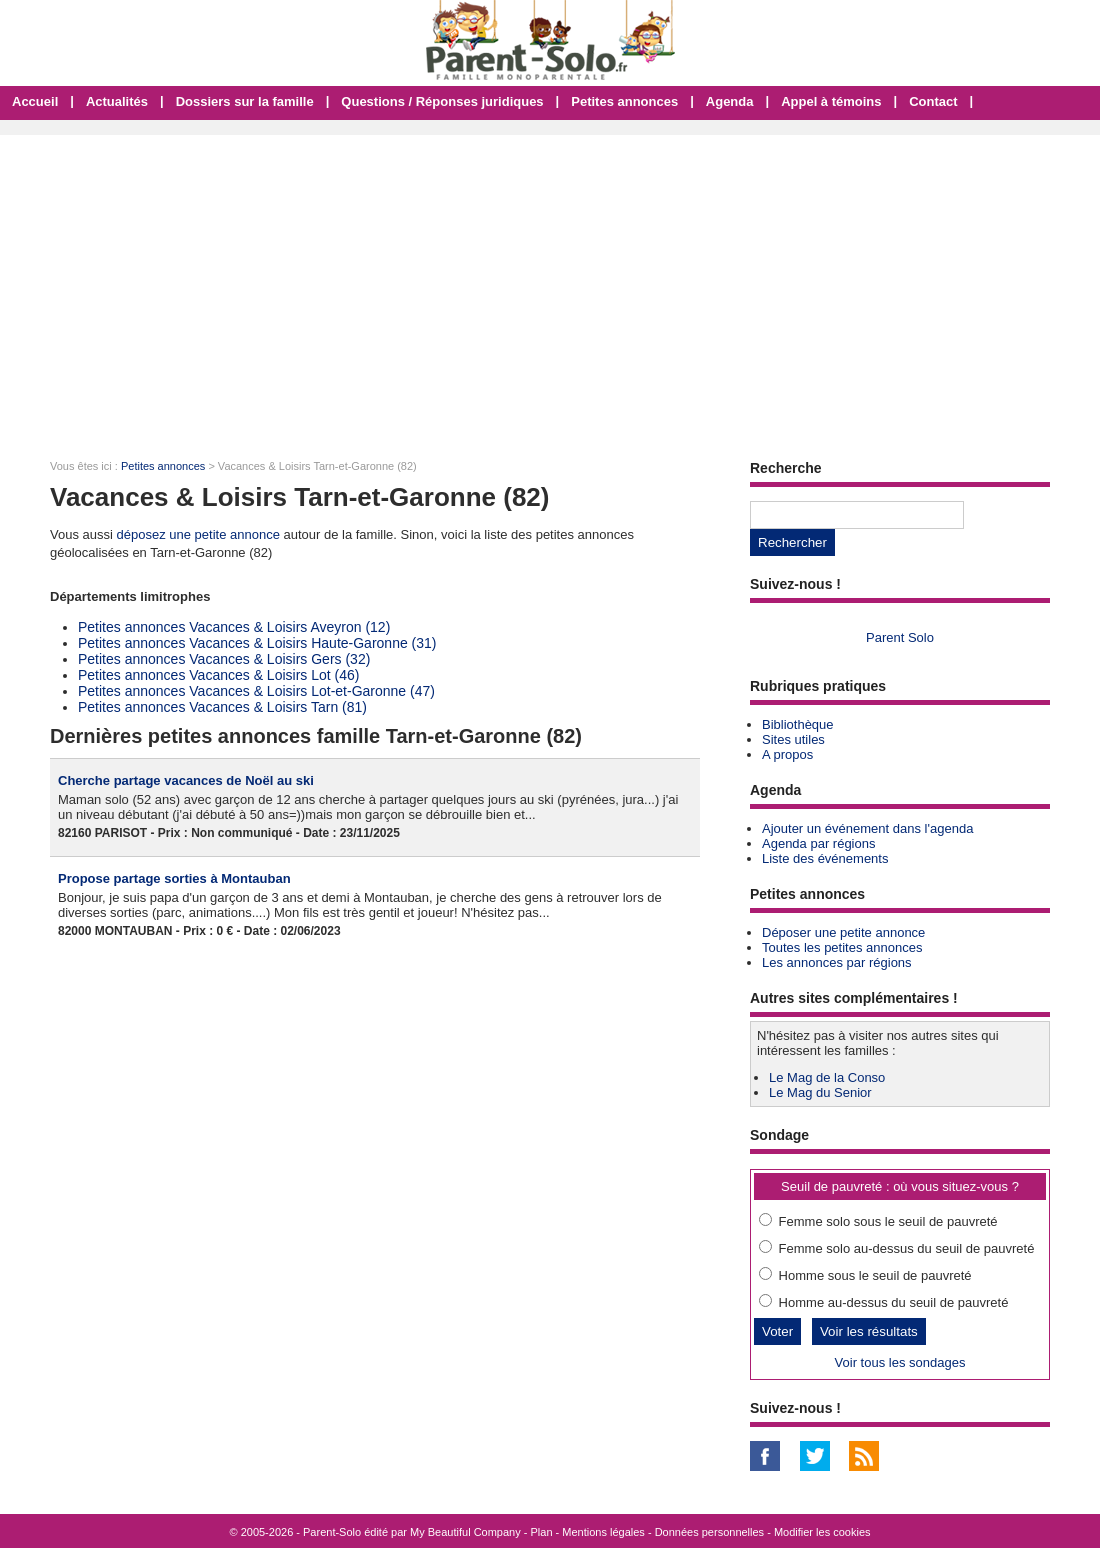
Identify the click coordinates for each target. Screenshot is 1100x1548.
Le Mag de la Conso (827, 1077)
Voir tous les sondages (900, 1362)
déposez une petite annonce (198, 534)
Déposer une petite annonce (843, 932)
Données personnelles (709, 1532)
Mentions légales (603, 1532)
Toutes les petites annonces (842, 947)
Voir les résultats (869, 1331)
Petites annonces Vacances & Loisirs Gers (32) (224, 659)
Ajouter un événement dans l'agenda (867, 828)
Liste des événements (825, 858)
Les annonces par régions (837, 962)
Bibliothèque (798, 724)
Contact (933, 101)
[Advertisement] (550, 285)
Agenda (730, 101)
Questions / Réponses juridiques (442, 101)
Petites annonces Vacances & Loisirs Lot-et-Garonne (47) (256, 691)
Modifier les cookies (822, 1532)
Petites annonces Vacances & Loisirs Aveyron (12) (234, 627)
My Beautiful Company (465, 1532)
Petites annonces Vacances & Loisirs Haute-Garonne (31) (257, 643)
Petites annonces (624, 101)
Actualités (117, 101)
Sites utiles (793, 739)
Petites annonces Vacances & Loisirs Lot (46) (218, 675)
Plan (542, 1532)
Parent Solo (900, 637)
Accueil (35, 101)
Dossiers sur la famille (245, 101)
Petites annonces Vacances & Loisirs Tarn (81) (222, 707)
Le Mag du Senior (820, 1092)
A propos (787, 754)
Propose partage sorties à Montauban (174, 878)
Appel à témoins (831, 101)
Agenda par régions (818, 843)
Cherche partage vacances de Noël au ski (186, 780)
